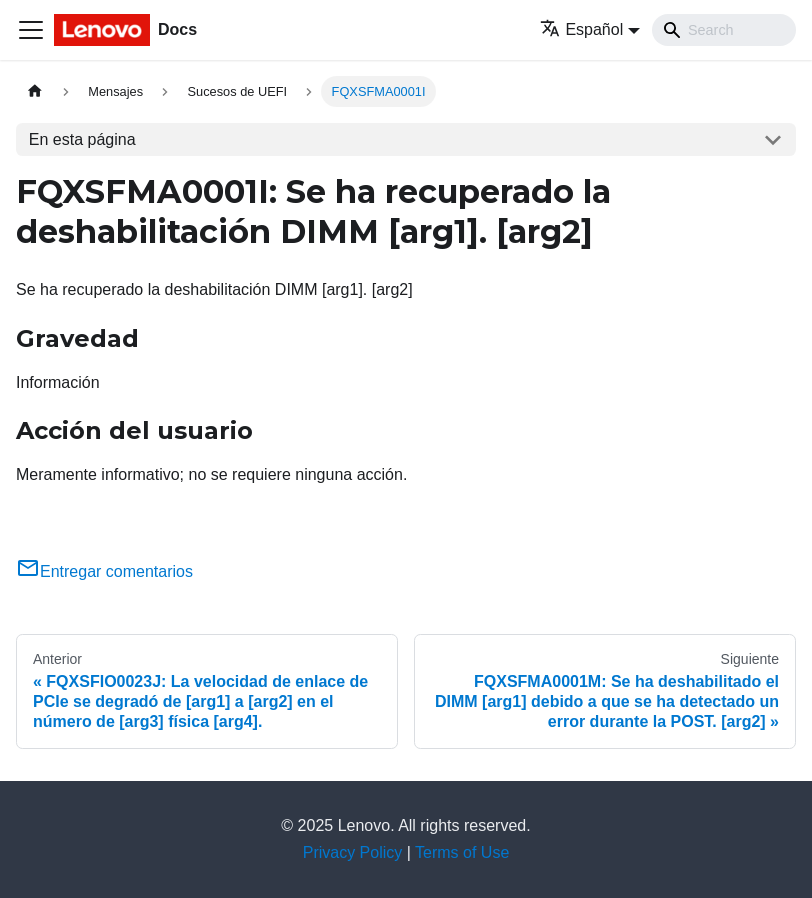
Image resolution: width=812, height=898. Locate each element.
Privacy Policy (353, 852)
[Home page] (35, 91)
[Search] (724, 30)
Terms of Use (462, 852)
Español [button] (581, 29)
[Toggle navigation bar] (31, 30)
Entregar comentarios (104, 571)
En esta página (82, 139)
